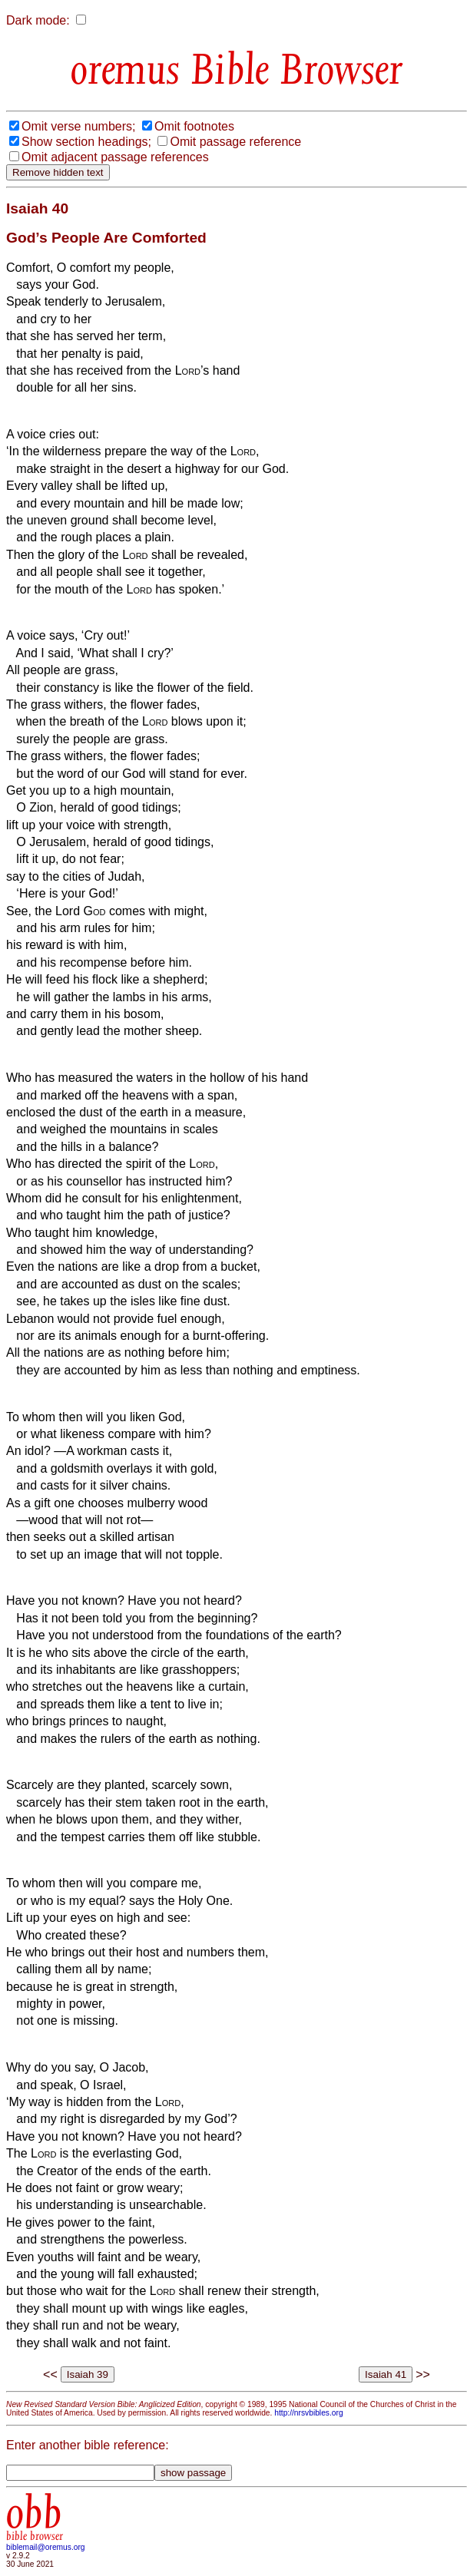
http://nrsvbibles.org (308, 2413)
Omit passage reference (235, 141)
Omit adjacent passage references (115, 157)
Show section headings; (86, 141)
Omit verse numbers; (78, 126)
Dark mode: (38, 20)
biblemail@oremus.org (45, 2547)
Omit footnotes (194, 126)
